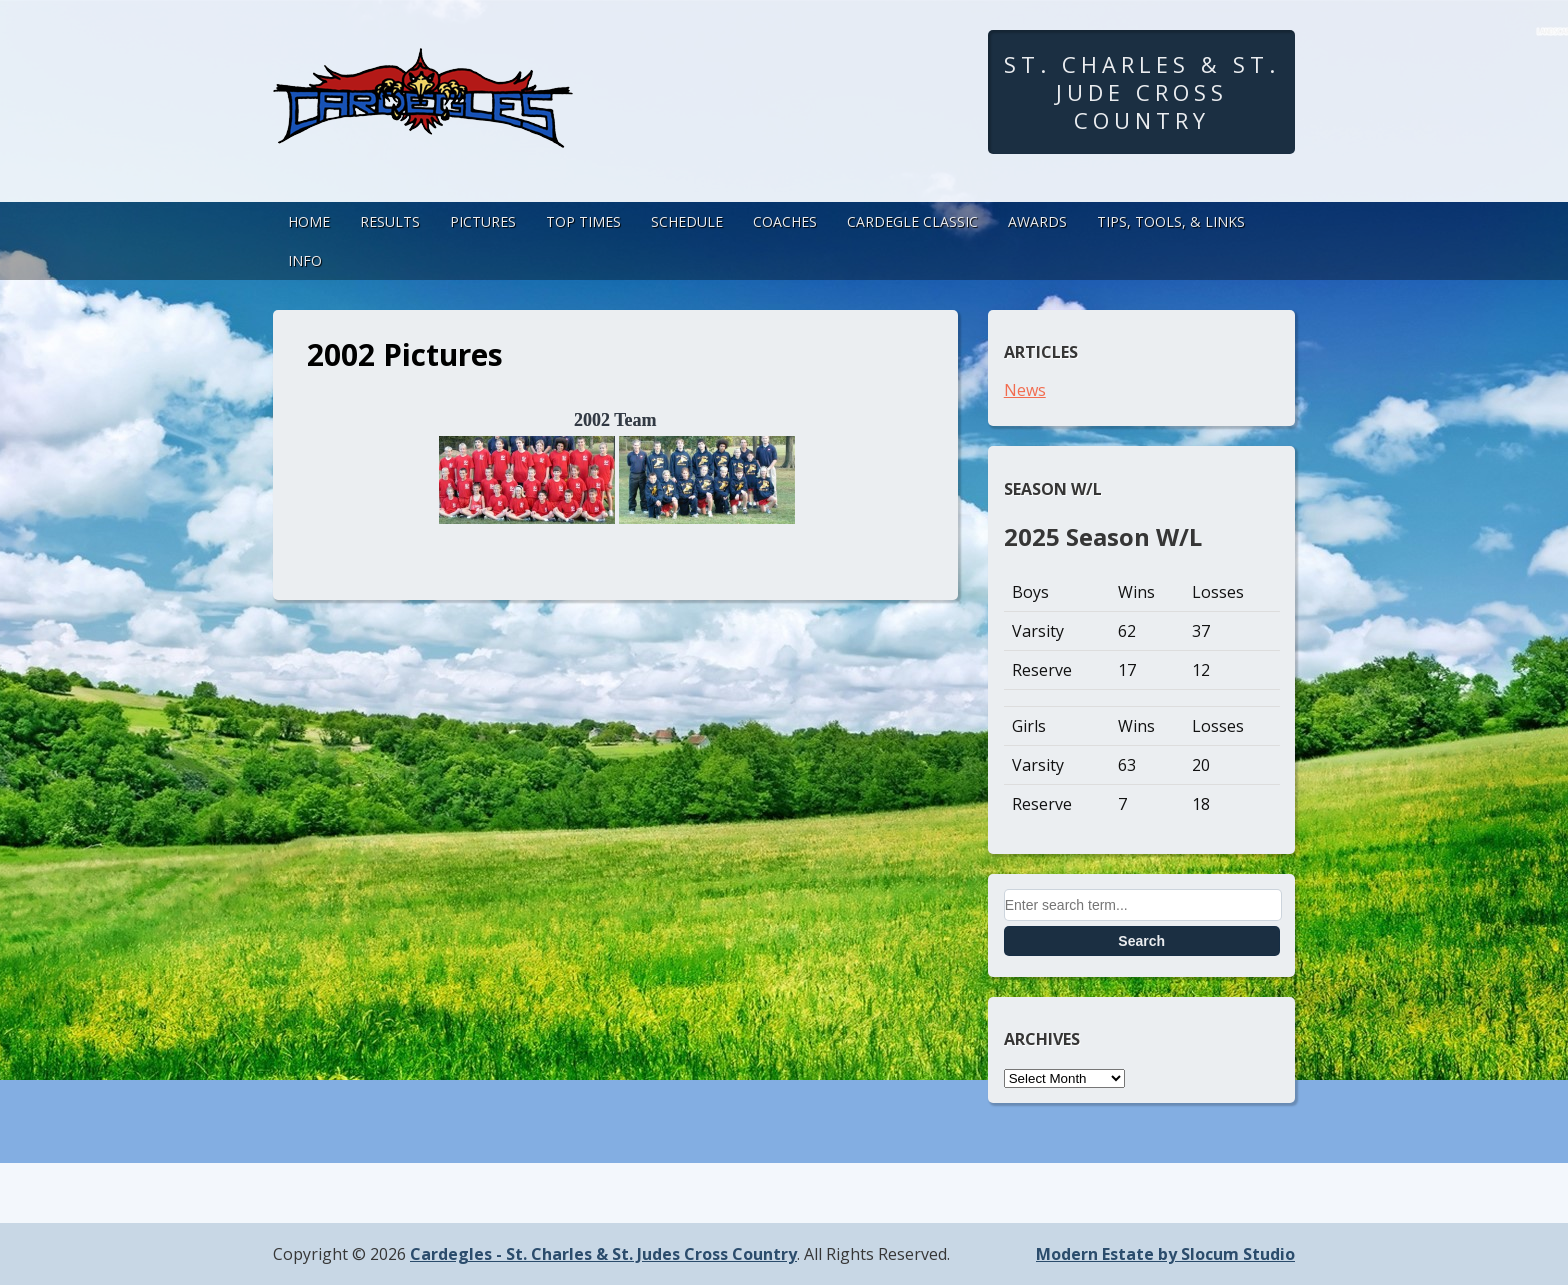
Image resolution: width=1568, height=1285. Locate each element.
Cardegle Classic (912, 221)
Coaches (785, 221)
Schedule (687, 221)
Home (309, 221)
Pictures (483, 221)
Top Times (583, 221)
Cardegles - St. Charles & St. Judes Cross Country (603, 1254)
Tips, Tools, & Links (1171, 221)
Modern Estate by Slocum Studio (1165, 1254)
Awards (1037, 221)
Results (390, 221)
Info (305, 260)
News (1025, 390)
